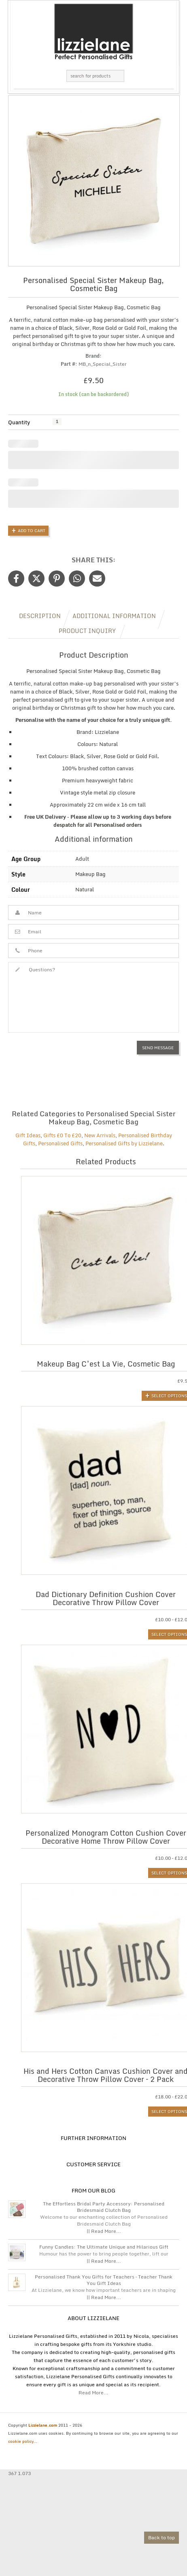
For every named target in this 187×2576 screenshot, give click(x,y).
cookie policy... (22, 2441)
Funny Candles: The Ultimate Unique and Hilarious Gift (103, 2247)
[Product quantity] (57, 421)
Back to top (161, 2537)
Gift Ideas (27, 1135)
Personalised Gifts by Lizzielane (124, 1143)
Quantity (19, 422)
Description (40, 615)
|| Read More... (104, 2231)
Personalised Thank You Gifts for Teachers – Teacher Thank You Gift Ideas (103, 2280)
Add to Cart (31, 530)
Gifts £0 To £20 (62, 1135)
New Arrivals (99, 1135)
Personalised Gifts (60, 1143)
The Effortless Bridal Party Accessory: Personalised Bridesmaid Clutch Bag (103, 2207)
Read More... (93, 2392)
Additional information (114, 615)
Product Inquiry (87, 630)
